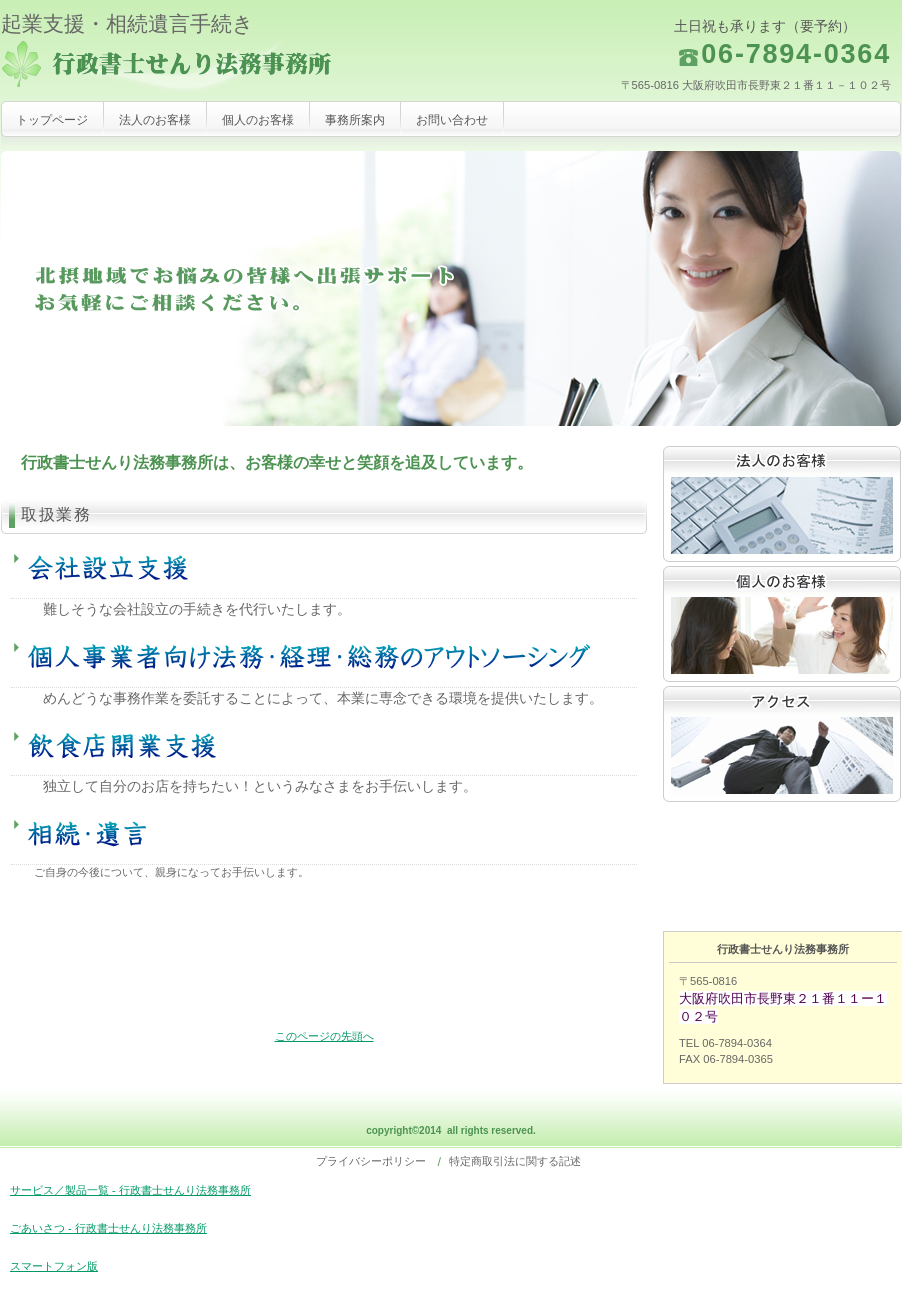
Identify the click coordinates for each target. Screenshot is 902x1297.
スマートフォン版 (54, 1266)
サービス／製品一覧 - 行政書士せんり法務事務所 (130, 1190)
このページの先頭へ (324, 1036)
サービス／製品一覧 (782, 504)
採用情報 (782, 624)
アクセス (782, 744)
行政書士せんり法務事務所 (201, 67)
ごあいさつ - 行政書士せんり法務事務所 (108, 1228)
